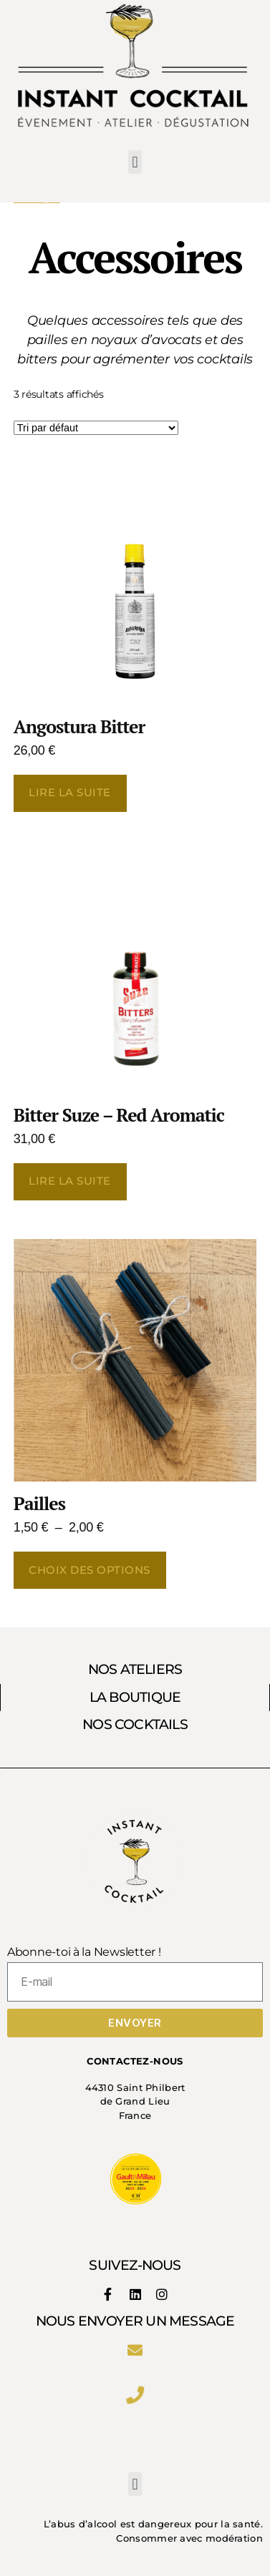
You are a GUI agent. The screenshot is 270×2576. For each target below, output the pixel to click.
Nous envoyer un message (135, 2321)
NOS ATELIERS (135, 1669)
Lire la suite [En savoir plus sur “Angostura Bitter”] (70, 792)
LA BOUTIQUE (135, 1697)
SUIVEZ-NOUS (134, 2265)
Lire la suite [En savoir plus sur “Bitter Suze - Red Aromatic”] (70, 1180)
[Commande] (96, 428)
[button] (135, 162)
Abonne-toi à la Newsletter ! (83, 1952)
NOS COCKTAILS (135, 1724)
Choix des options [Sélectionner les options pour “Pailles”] (89, 1570)
